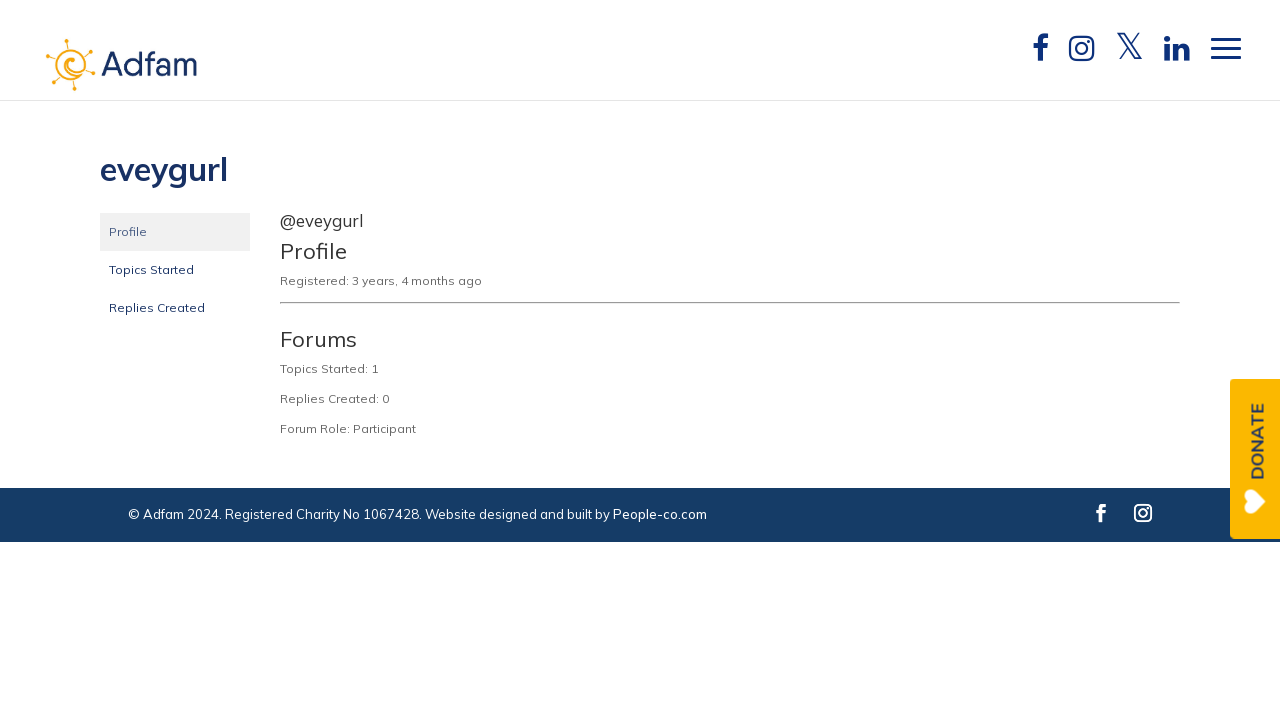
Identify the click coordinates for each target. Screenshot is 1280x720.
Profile (128, 231)
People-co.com (660, 514)
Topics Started (151, 269)
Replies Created (157, 307)
